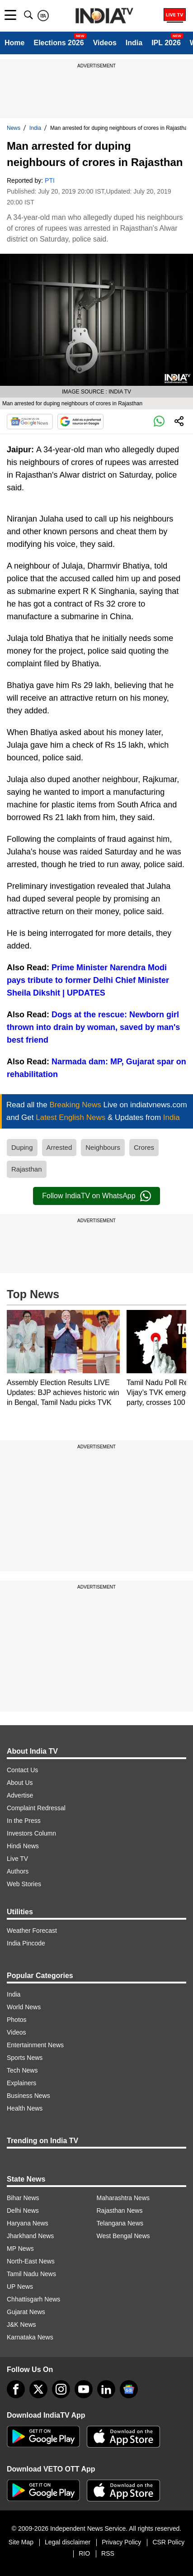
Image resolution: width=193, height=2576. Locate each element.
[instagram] (61, 2389)
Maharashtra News (123, 2197)
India (134, 43)
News (13, 128)
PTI (50, 180)
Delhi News (23, 2210)
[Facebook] (16, 2389)
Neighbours (102, 1147)
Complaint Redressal (36, 1808)
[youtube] (84, 2389)
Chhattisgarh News (33, 2299)
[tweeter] (38, 2389)
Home (14, 43)
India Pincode (26, 1943)
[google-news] (129, 2389)
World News (24, 2007)
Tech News (22, 2070)
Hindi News (23, 1846)
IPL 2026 (166, 43)
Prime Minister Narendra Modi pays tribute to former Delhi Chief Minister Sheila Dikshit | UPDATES (88, 980)
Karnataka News (30, 2337)
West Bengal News (123, 2235)
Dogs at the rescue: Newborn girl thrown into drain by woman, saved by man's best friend (93, 1027)
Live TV (17, 1858)
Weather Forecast (32, 1930)
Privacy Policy (121, 2542)
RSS (107, 2553)
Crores (144, 1147)
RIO (84, 2553)
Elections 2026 (58, 43)
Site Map (21, 2542)
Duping (22, 1147)
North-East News (31, 2261)
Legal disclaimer (67, 2542)
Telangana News (120, 2223)
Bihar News (23, 2197)
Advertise (20, 1795)
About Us (20, 1782)
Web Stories (24, 1884)
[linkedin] (106, 2389)
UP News (20, 2286)
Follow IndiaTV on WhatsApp (96, 1196)
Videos (105, 43)
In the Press (24, 1820)
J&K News (21, 2324)
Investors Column (31, 1833)
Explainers (21, 2083)
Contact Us (22, 1770)
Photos (17, 2019)
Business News (28, 2095)
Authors (17, 1871)
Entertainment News (35, 2045)
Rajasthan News (120, 2210)
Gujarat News (26, 2311)
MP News (20, 2248)
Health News (24, 2108)
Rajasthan (26, 1169)
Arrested (59, 1147)
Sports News (24, 2057)
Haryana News (27, 2223)
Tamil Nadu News (31, 2273)
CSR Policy (168, 2542)
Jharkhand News (30, 2235)
